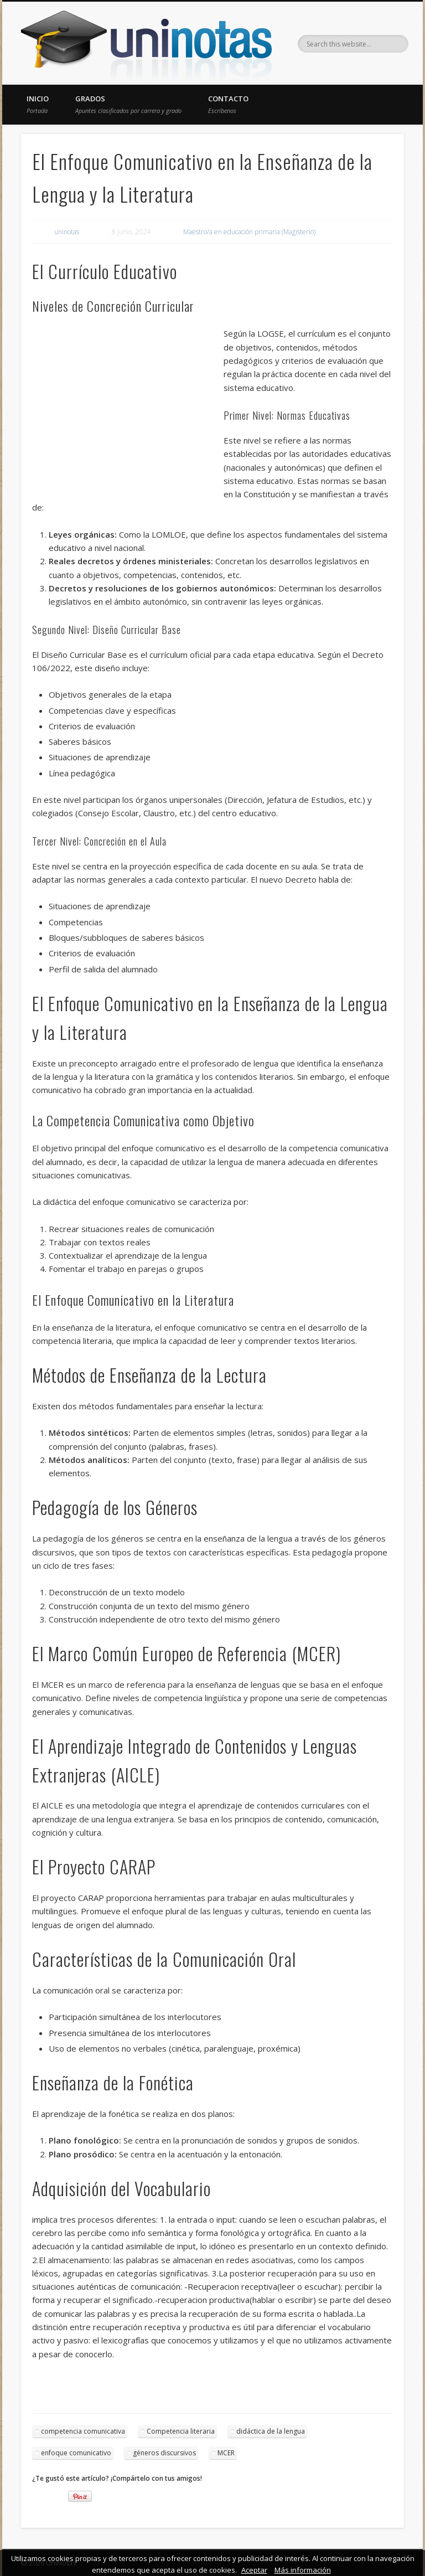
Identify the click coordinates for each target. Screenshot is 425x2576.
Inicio (38, 104)
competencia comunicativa (83, 2431)
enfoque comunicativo (76, 2452)
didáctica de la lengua (270, 2431)
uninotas (66, 231)
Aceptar (254, 2570)
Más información (302, 2570)
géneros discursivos (164, 2452)
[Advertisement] (128, 407)
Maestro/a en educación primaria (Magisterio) (249, 231)
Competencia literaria (181, 2431)
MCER (226, 2452)
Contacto (228, 104)
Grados (128, 104)
